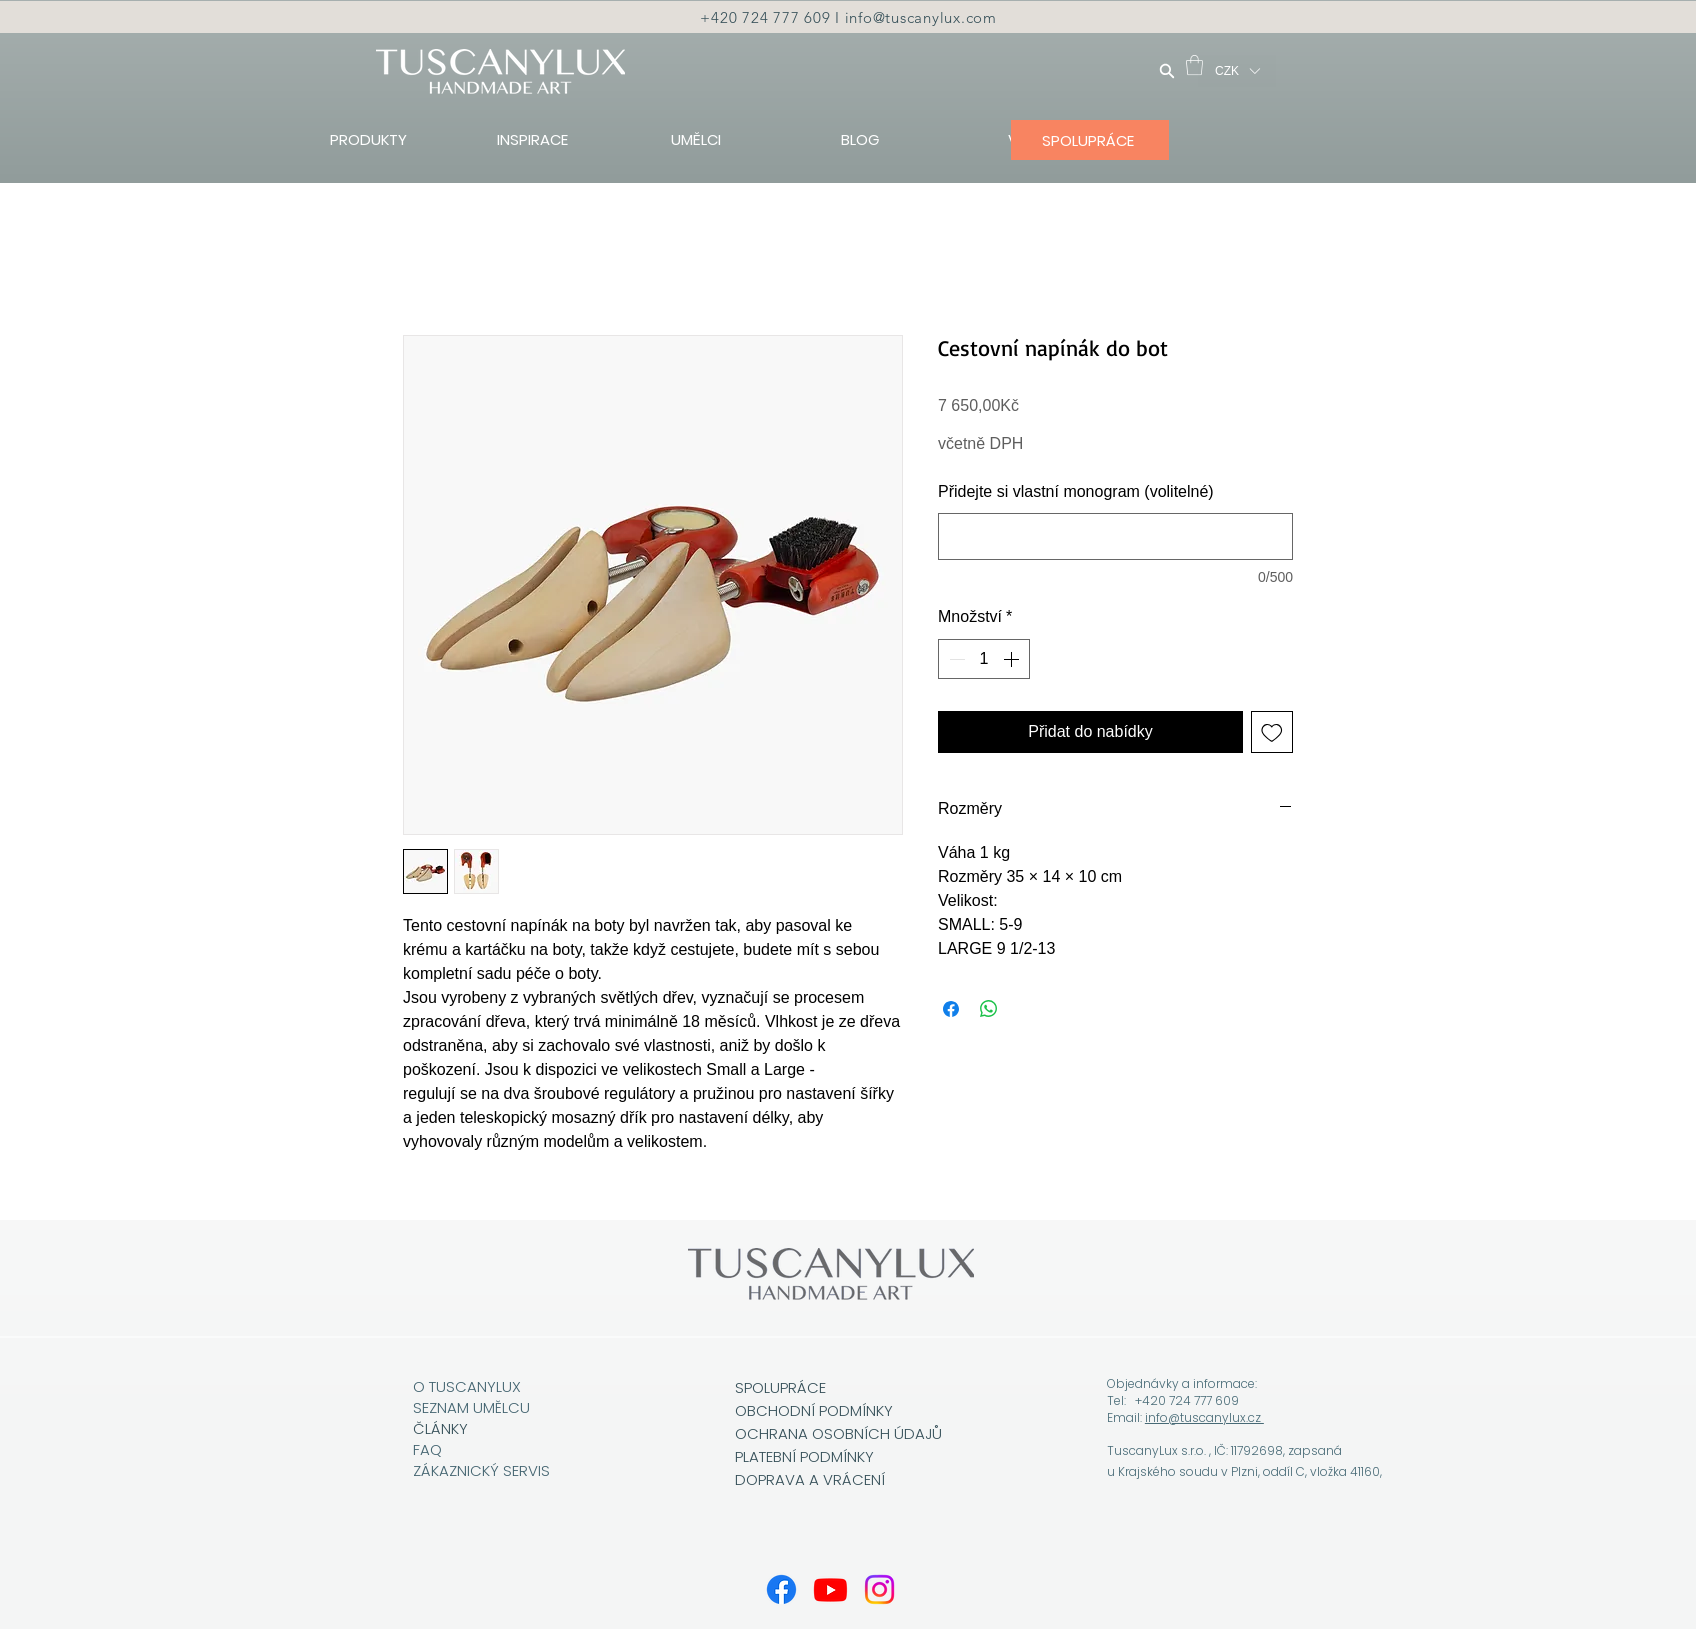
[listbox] (1237, 71)
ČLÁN (432, 1428)
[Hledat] (1167, 70)
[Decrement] (955, 659)
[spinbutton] (984, 659)
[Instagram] (879, 1589)
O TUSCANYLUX (469, 1386)
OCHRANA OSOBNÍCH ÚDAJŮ (838, 1433)
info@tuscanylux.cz (1204, 1417)
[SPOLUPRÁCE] (1090, 140)
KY (459, 1428)
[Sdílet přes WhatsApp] (989, 1009)
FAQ (427, 1449)
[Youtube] (830, 1589)
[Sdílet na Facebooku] (951, 1009)
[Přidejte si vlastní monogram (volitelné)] (1115, 536)
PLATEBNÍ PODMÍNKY (804, 1456)
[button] (1194, 65)
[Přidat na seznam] (1272, 732)
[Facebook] (781, 1589)
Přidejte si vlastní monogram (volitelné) (1076, 491)
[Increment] (1013, 659)
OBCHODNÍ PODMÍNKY (816, 1410)
